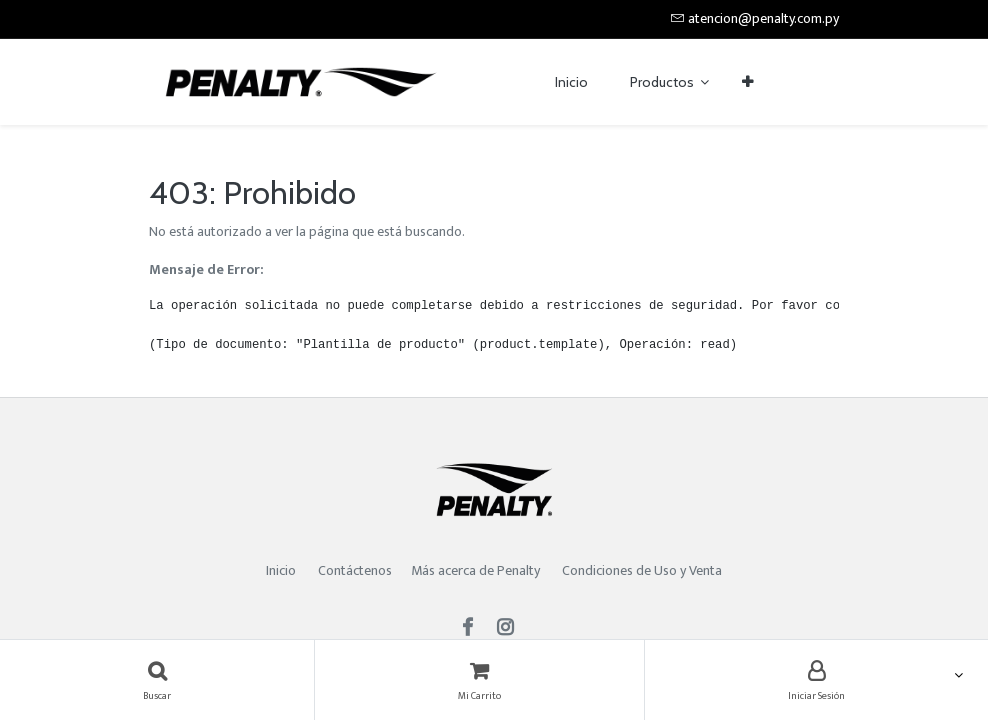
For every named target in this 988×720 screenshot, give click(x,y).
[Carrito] (479, 680)
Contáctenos (355, 570)
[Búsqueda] (157, 680)
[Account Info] (816, 680)
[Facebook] (474, 629)
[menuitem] (571, 83)
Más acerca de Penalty (477, 570)
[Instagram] (511, 629)
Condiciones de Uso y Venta (642, 570)
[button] (747, 83)
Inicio (281, 570)
